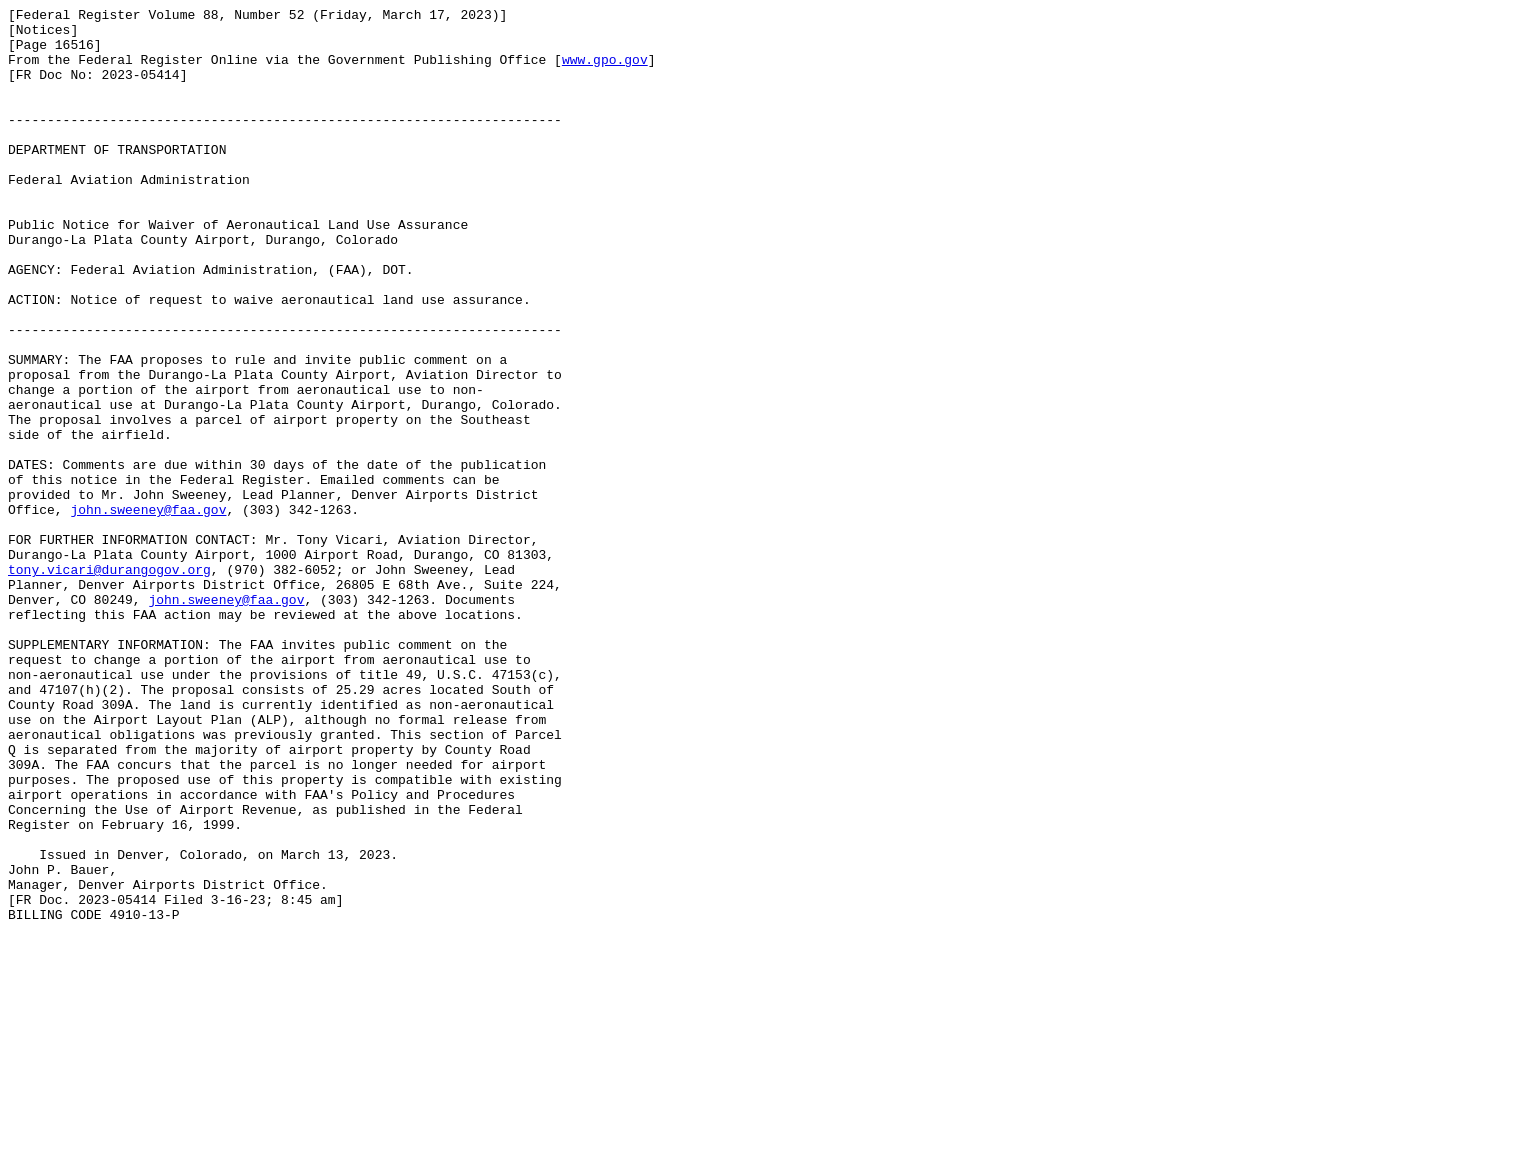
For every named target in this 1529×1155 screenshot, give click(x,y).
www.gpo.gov (605, 71)
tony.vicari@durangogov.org (109, 683)
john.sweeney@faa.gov (148, 611)
